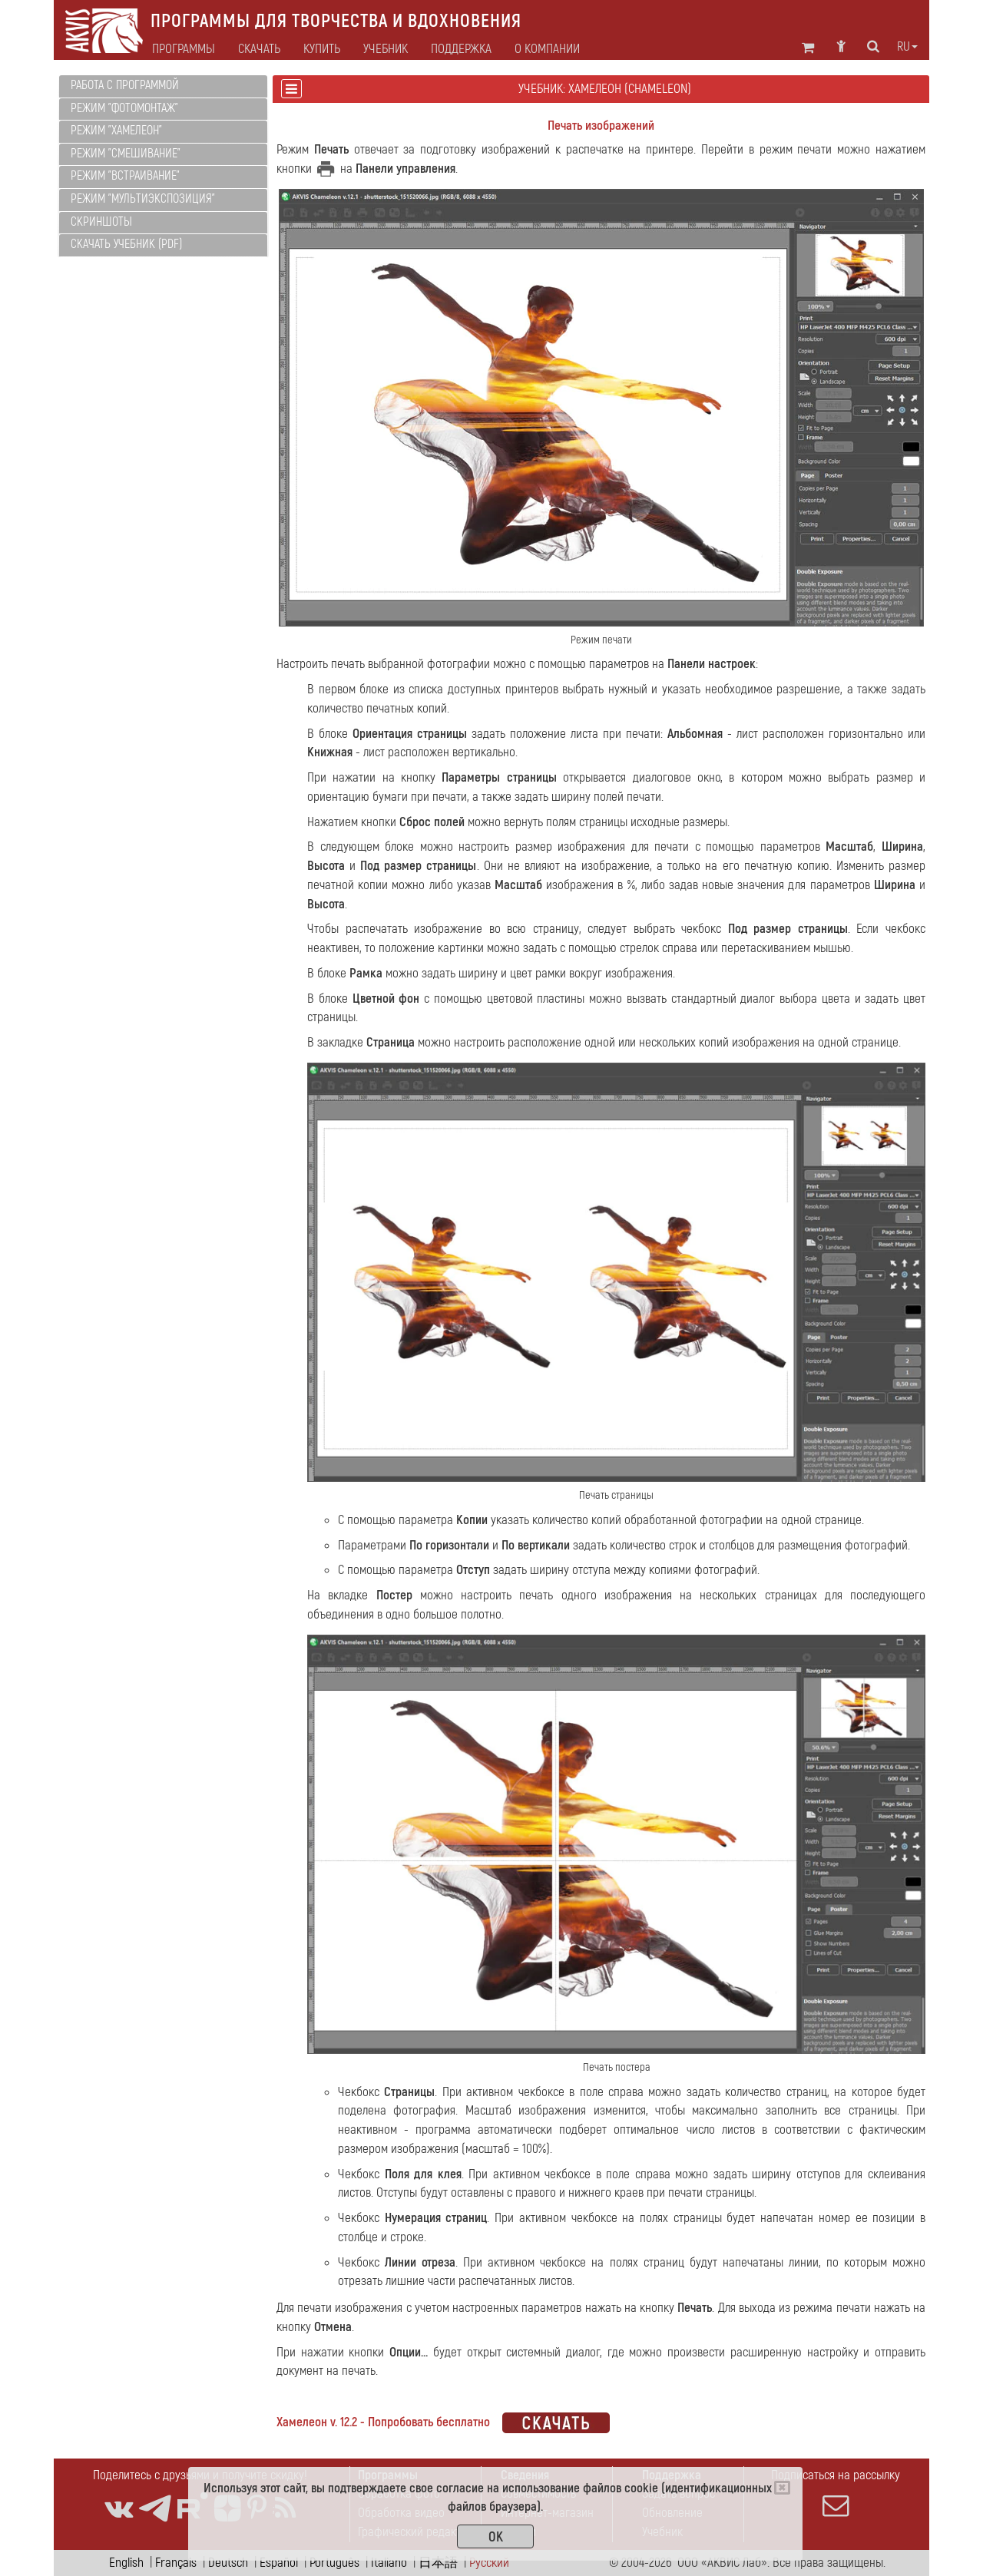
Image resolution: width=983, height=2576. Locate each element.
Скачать (259, 49)
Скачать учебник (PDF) (126, 244)
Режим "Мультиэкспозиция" (143, 199)
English (126, 2563)
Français (176, 2563)
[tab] (163, 86)
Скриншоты (101, 222)
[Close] (782, 2487)
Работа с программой (125, 85)
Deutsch (228, 2563)
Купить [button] (321, 49)
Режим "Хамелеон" (116, 130)
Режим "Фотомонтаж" (124, 108)
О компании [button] (547, 49)
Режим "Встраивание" (125, 176)
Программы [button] (183, 49)
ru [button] (907, 47)
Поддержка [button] (461, 49)
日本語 (438, 2563)
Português (334, 2563)
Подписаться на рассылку (835, 2493)
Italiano (389, 2563)
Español (279, 2563)
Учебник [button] (385, 49)
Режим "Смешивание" (125, 153)
